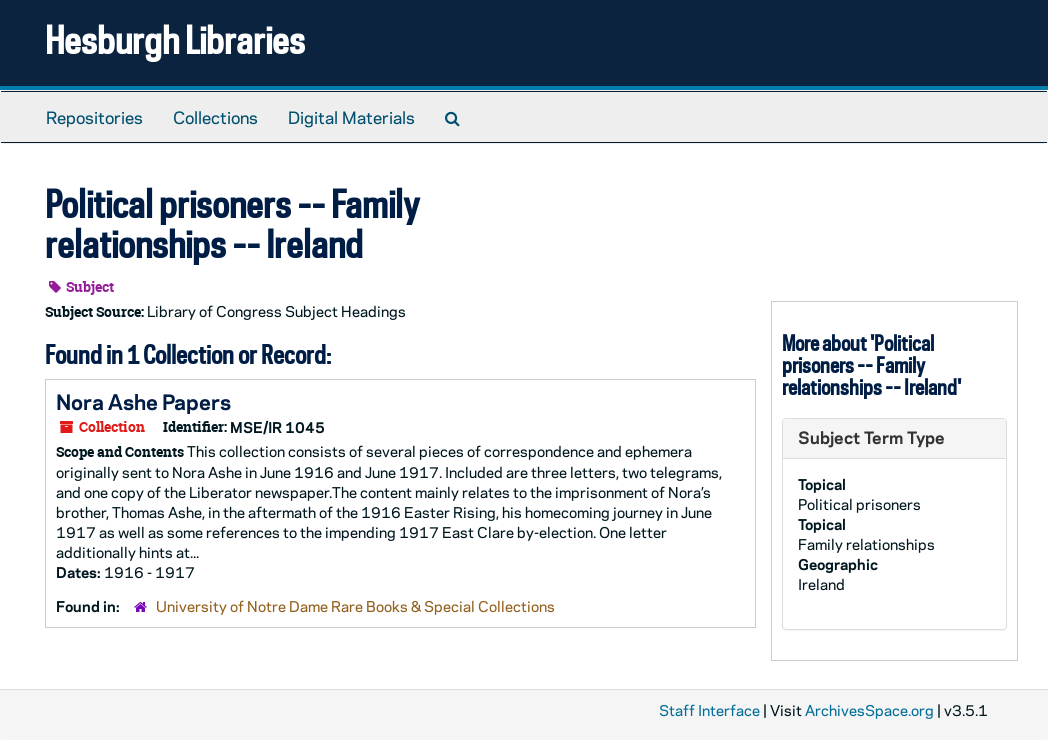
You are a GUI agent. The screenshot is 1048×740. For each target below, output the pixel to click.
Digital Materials (351, 117)
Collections (215, 117)
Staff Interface (709, 710)
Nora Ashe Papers (143, 401)
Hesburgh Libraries (175, 39)
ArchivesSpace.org (869, 710)
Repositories (94, 117)
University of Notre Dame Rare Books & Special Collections (355, 606)
